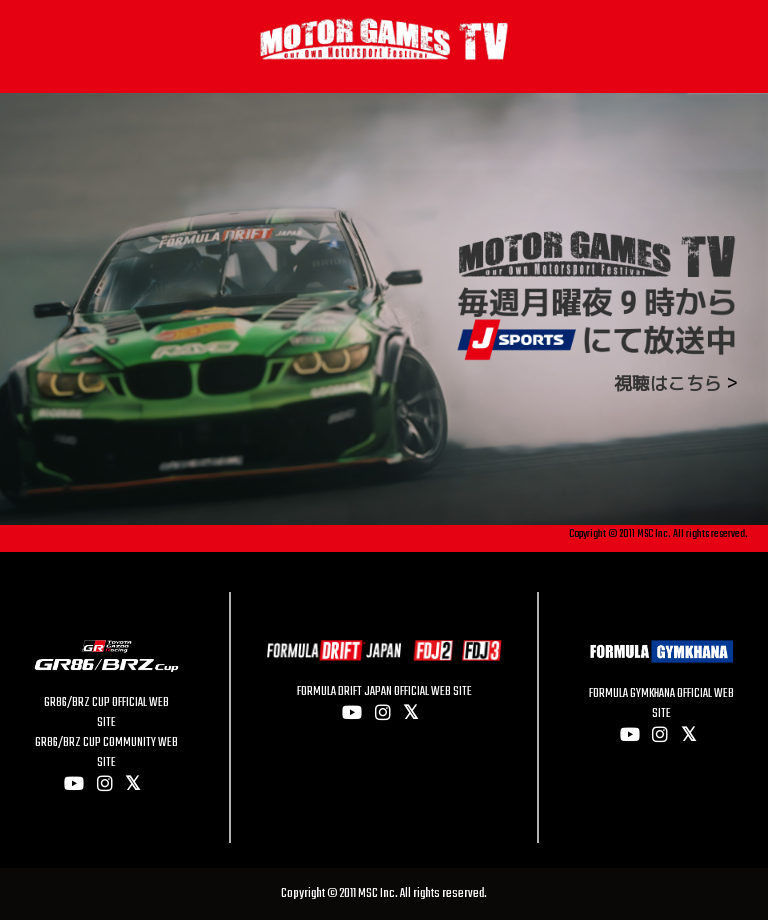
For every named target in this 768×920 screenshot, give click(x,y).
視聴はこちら (668, 383)
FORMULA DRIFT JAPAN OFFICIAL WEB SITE (384, 692)
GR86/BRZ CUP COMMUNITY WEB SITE (106, 753)
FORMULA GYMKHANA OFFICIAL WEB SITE (661, 704)
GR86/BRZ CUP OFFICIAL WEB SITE (106, 713)
